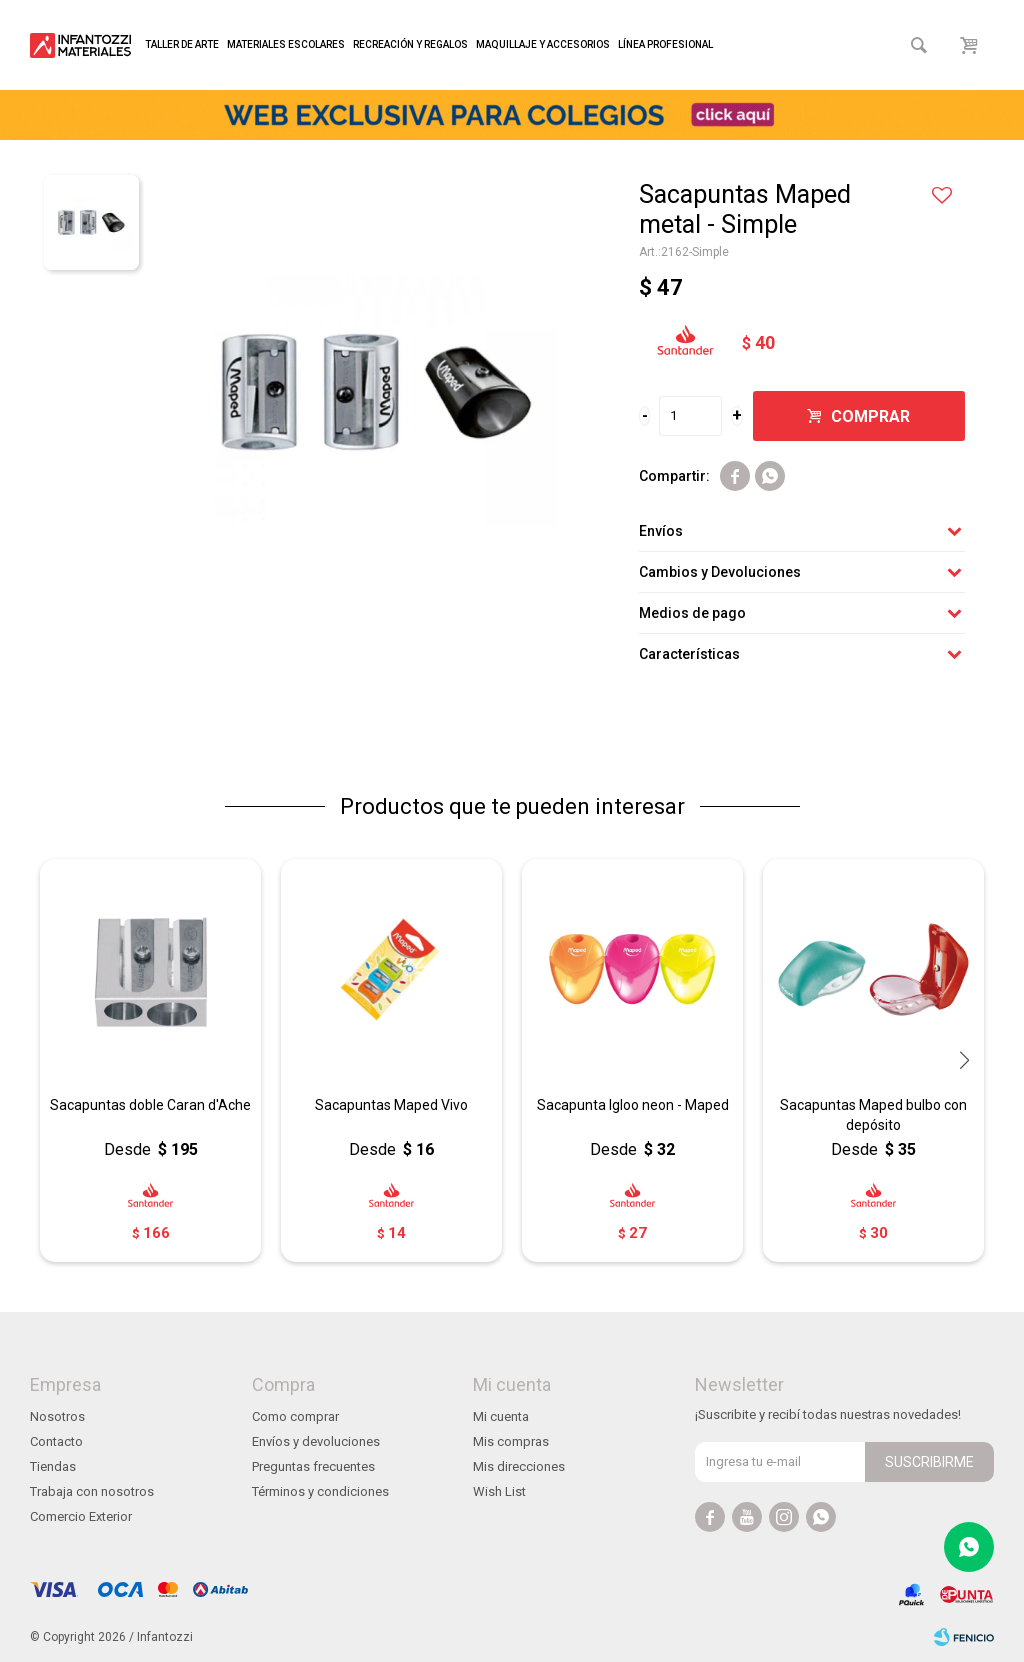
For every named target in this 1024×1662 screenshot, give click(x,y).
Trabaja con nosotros (92, 1491)
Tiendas (53, 1466)
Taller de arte (182, 44)
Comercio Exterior (81, 1516)
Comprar (870, 416)
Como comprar (295, 1416)
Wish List (499, 1491)
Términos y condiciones (320, 1491)
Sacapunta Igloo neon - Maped (633, 1105)
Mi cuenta (501, 1416)
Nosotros (57, 1416)
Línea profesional (665, 44)
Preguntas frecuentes (313, 1466)
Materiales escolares (286, 44)
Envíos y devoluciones (316, 1441)
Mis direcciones (519, 1466)
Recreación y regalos (410, 44)
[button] (964, 1060)
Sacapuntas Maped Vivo (391, 1105)
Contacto (56, 1441)
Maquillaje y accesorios (543, 44)
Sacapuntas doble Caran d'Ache (150, 1105)
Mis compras (511, 1441)
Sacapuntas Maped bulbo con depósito (873, 1115)
